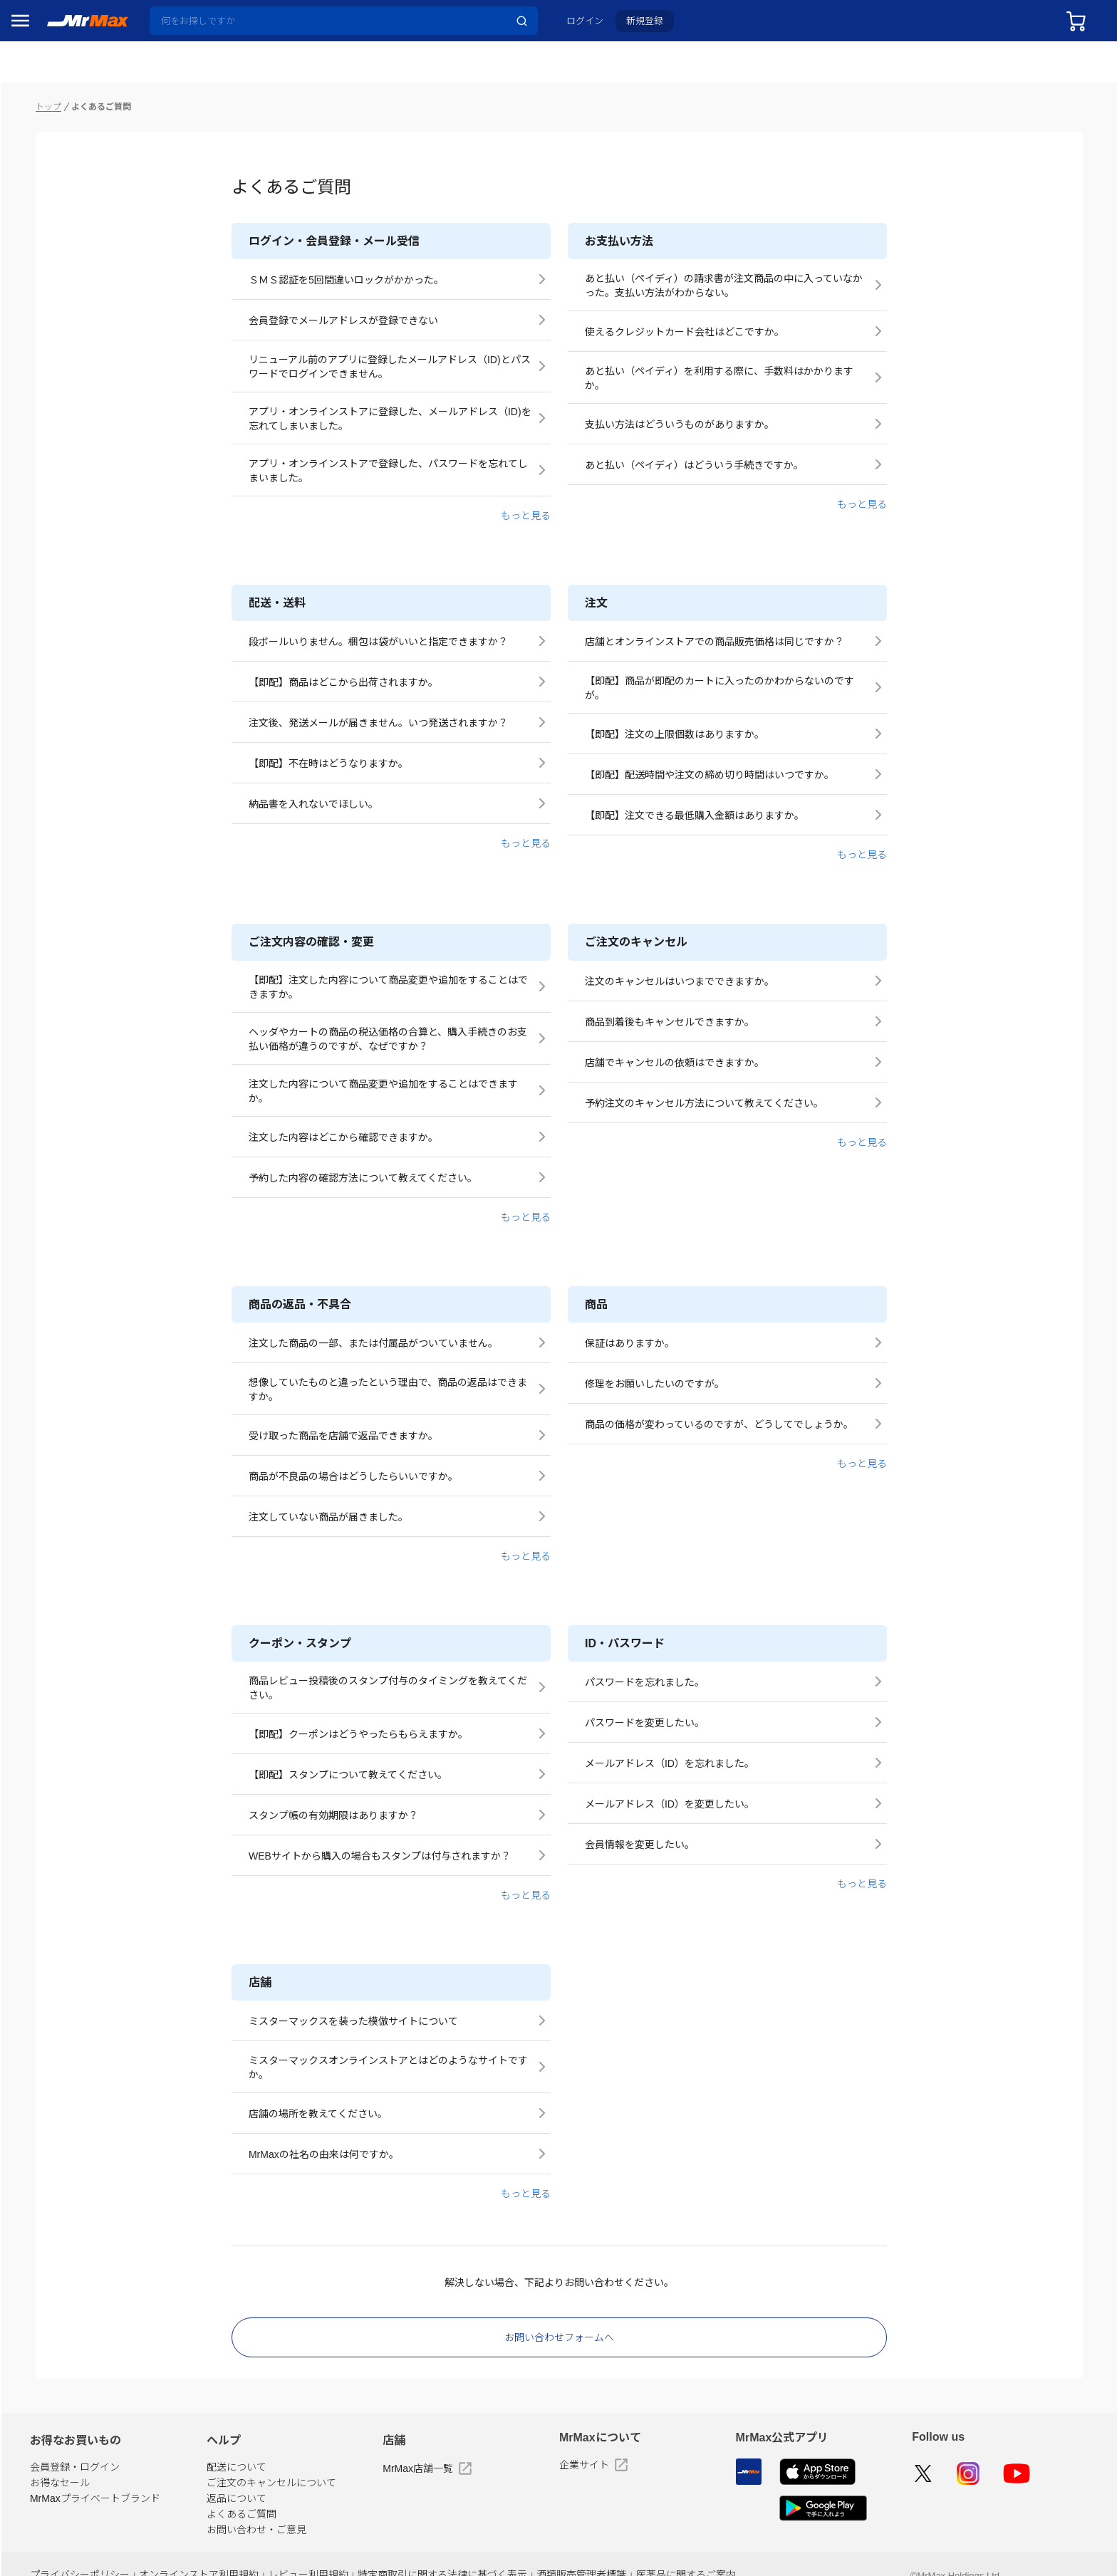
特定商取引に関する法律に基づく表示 (602, 2549)
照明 (27, 907)
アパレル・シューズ (61, 1001)
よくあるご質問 (402, 2483)
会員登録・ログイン (267, 2436)
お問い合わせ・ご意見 (417, 2499)
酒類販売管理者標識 (730, 2549)
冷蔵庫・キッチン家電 (67, 782)
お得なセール (252, 2452)
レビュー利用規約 (478, 2549)
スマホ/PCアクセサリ (65, 938)
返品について (397, 2468)
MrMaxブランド (52, 135)
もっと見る (622, 485)
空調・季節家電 (52, 813)
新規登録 (656, 26)
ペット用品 (42, 970)
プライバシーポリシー (268, 2549)
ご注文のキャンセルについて (432, 2452)
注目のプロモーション (67, 107)
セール (32, 78)
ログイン (596, 26)
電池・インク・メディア (71, 1064)
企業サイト (689, 2434)
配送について (397, 2436)
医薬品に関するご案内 (826, 2549)
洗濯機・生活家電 (57, 844)
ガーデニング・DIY (60, 1126)
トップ (241, 75)
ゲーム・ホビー (52, 1095)
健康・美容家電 (52, 876)
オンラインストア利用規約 (378, 2549)
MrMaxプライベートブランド (287, 2468)
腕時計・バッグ (52, 1032)
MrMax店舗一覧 (555, 2437)
